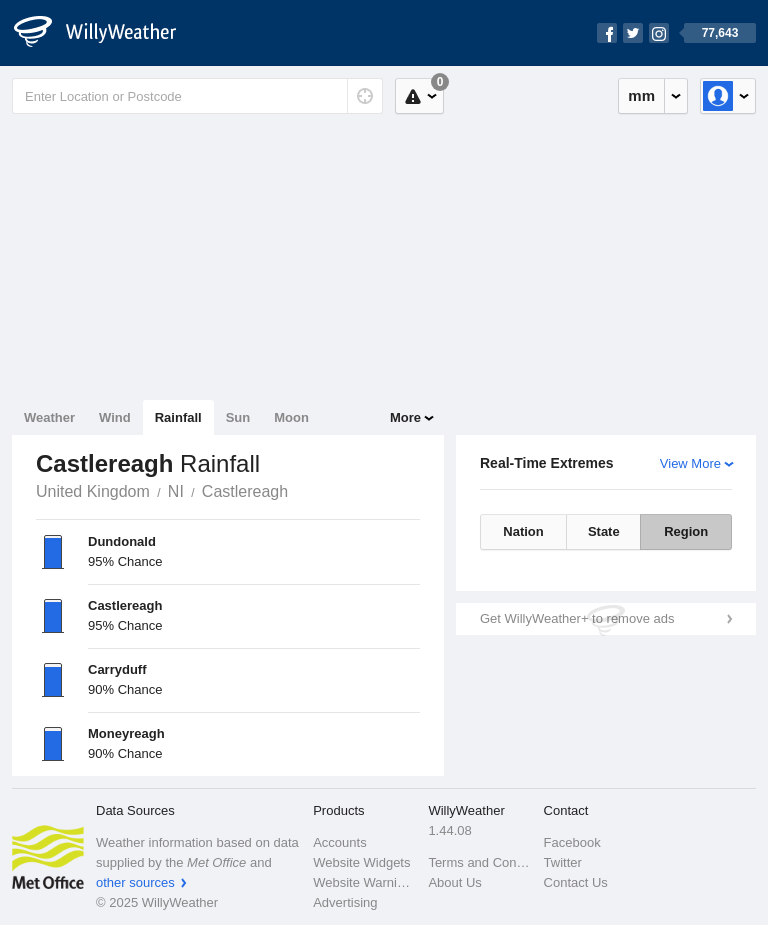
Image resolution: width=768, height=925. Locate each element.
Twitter (563, 862)
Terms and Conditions (479, 862)
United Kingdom (93, 491)
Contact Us (576, 882)
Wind (115, 417)
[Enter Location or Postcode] (197, 96)
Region (686, 531)
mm (641, 95)
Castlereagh (245, 491)
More (405, 417)
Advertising (345, 902)
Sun (238, 417)
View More (690, 463)
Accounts (339, 842)
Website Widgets (361, 862)
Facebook (572, 842)
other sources (135, 882)
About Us (454, 882)
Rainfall (178, 417)
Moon (291, 417)
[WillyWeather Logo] (106, 33)
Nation (523, 531)
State (604, 531)
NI (176, 491)
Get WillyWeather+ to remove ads (577, 618)
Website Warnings (364, 882)
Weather (49, 417)
